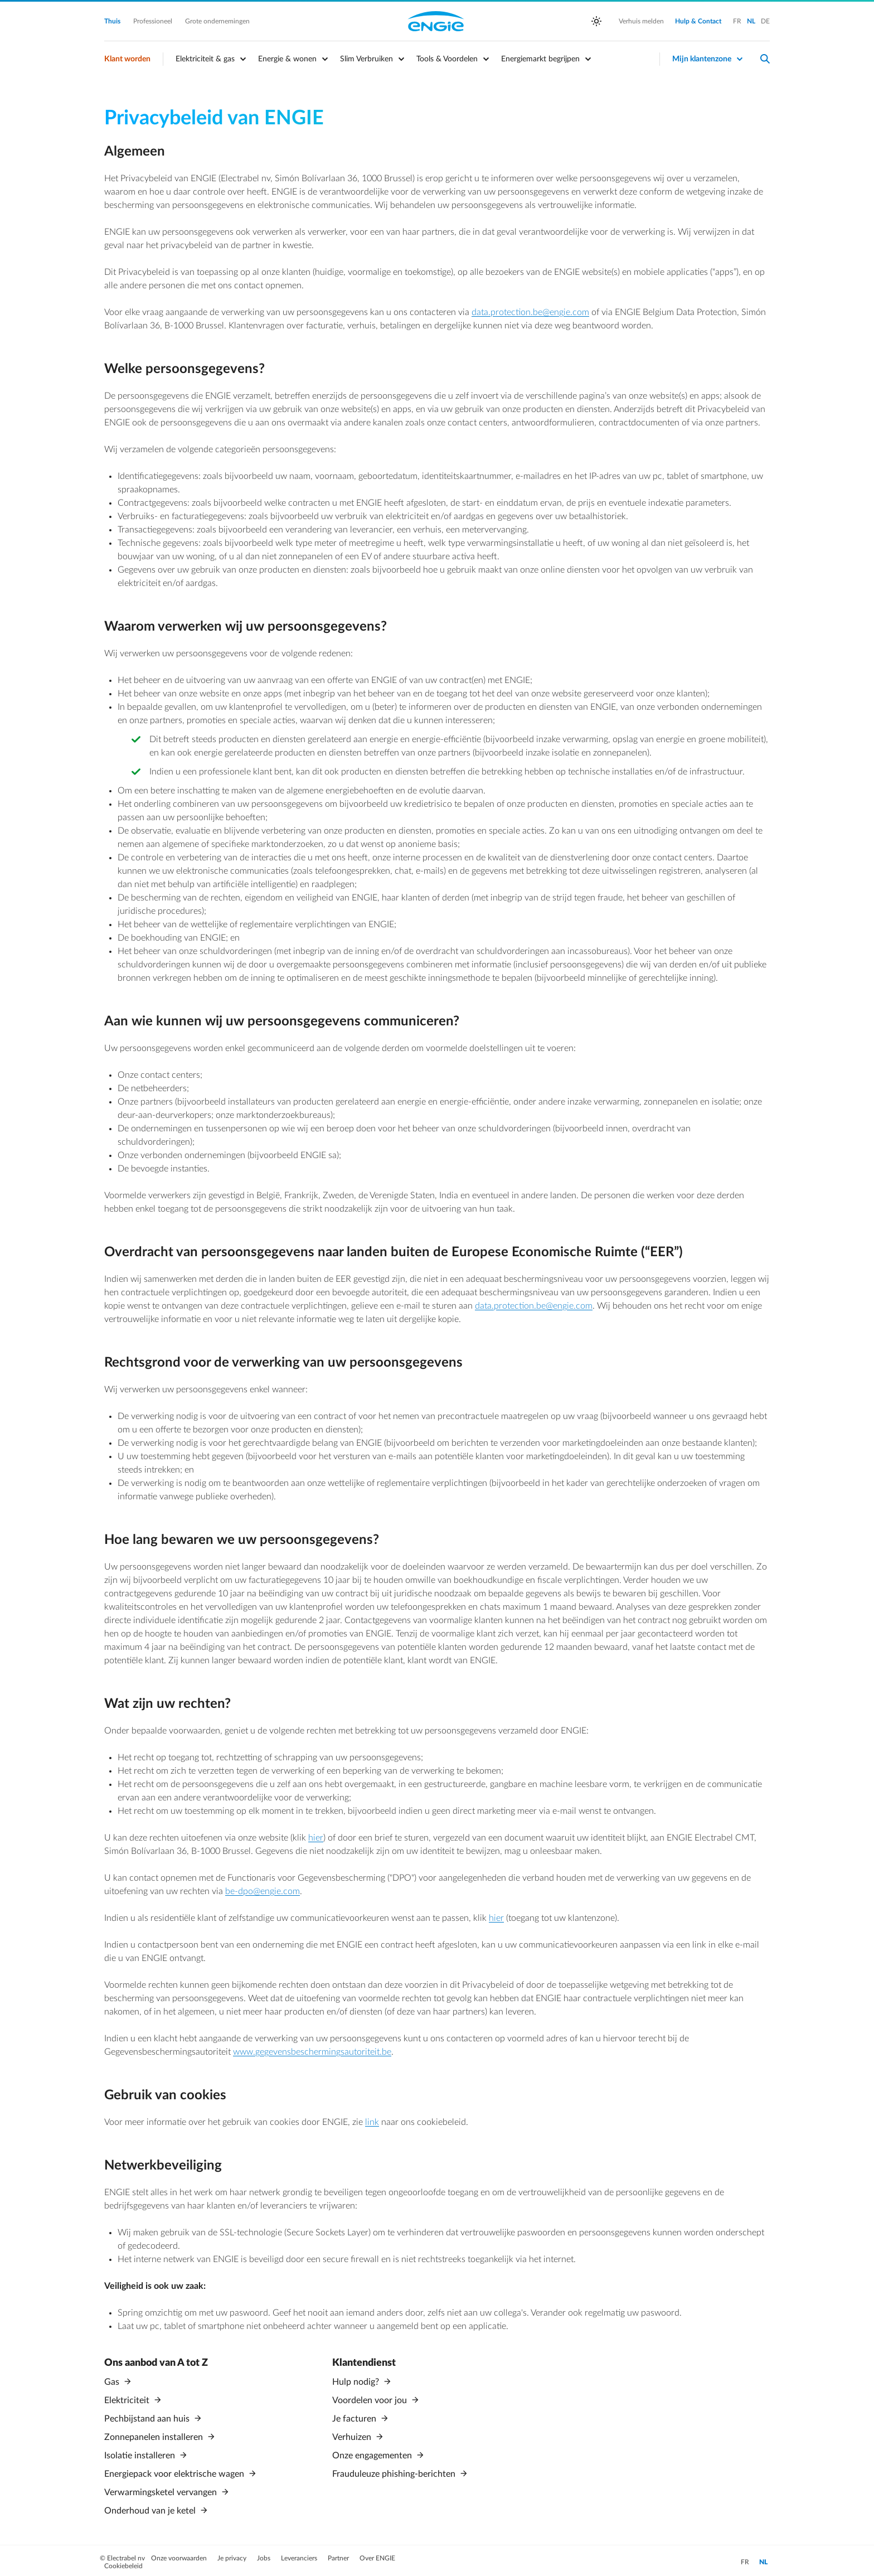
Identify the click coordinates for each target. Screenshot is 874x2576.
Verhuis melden (641, 21)
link (372, 2122)
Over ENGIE (377, 2553)
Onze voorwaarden (179, 2553)
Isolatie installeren (140, 2453)
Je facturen (355, 2417)
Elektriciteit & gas (205, 59)
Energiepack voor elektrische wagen (175, 2471)
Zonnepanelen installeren (154, 2435)
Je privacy (232, 2553)
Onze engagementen (373, 2453)
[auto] (596, 21)
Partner (339, 2553)
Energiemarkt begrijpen (540, 59)
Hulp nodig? (356, 2382)
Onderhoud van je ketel (151, 2506)
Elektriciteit (128, 2399)
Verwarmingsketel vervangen (161, 2489)
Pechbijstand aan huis (148, 2417)
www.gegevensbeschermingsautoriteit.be (312, 2051)
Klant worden (127, 59)
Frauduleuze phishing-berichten (395, 2471)
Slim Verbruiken (366, 59)
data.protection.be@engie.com (530, 312)
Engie (435, 21)
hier (315, 1837)
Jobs (264, 2553)
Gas (113, 2382)
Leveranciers (300, 2553)
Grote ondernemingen (217, 21)
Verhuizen (352, 2435)
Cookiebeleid (123, 2561)
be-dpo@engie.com (262, 1891)
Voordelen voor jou (370, 2399)
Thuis (113, 21)
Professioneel (153, 21)
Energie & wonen (287, 59)
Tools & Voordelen (447, 59)
